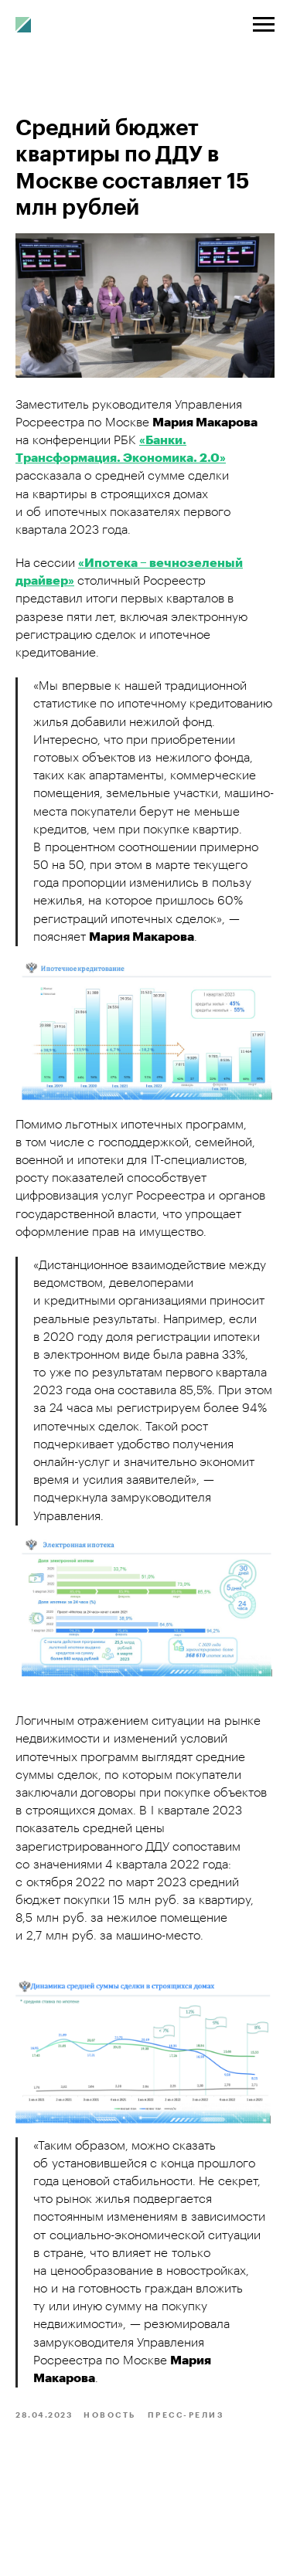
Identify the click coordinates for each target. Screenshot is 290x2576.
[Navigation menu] (264, 24)
